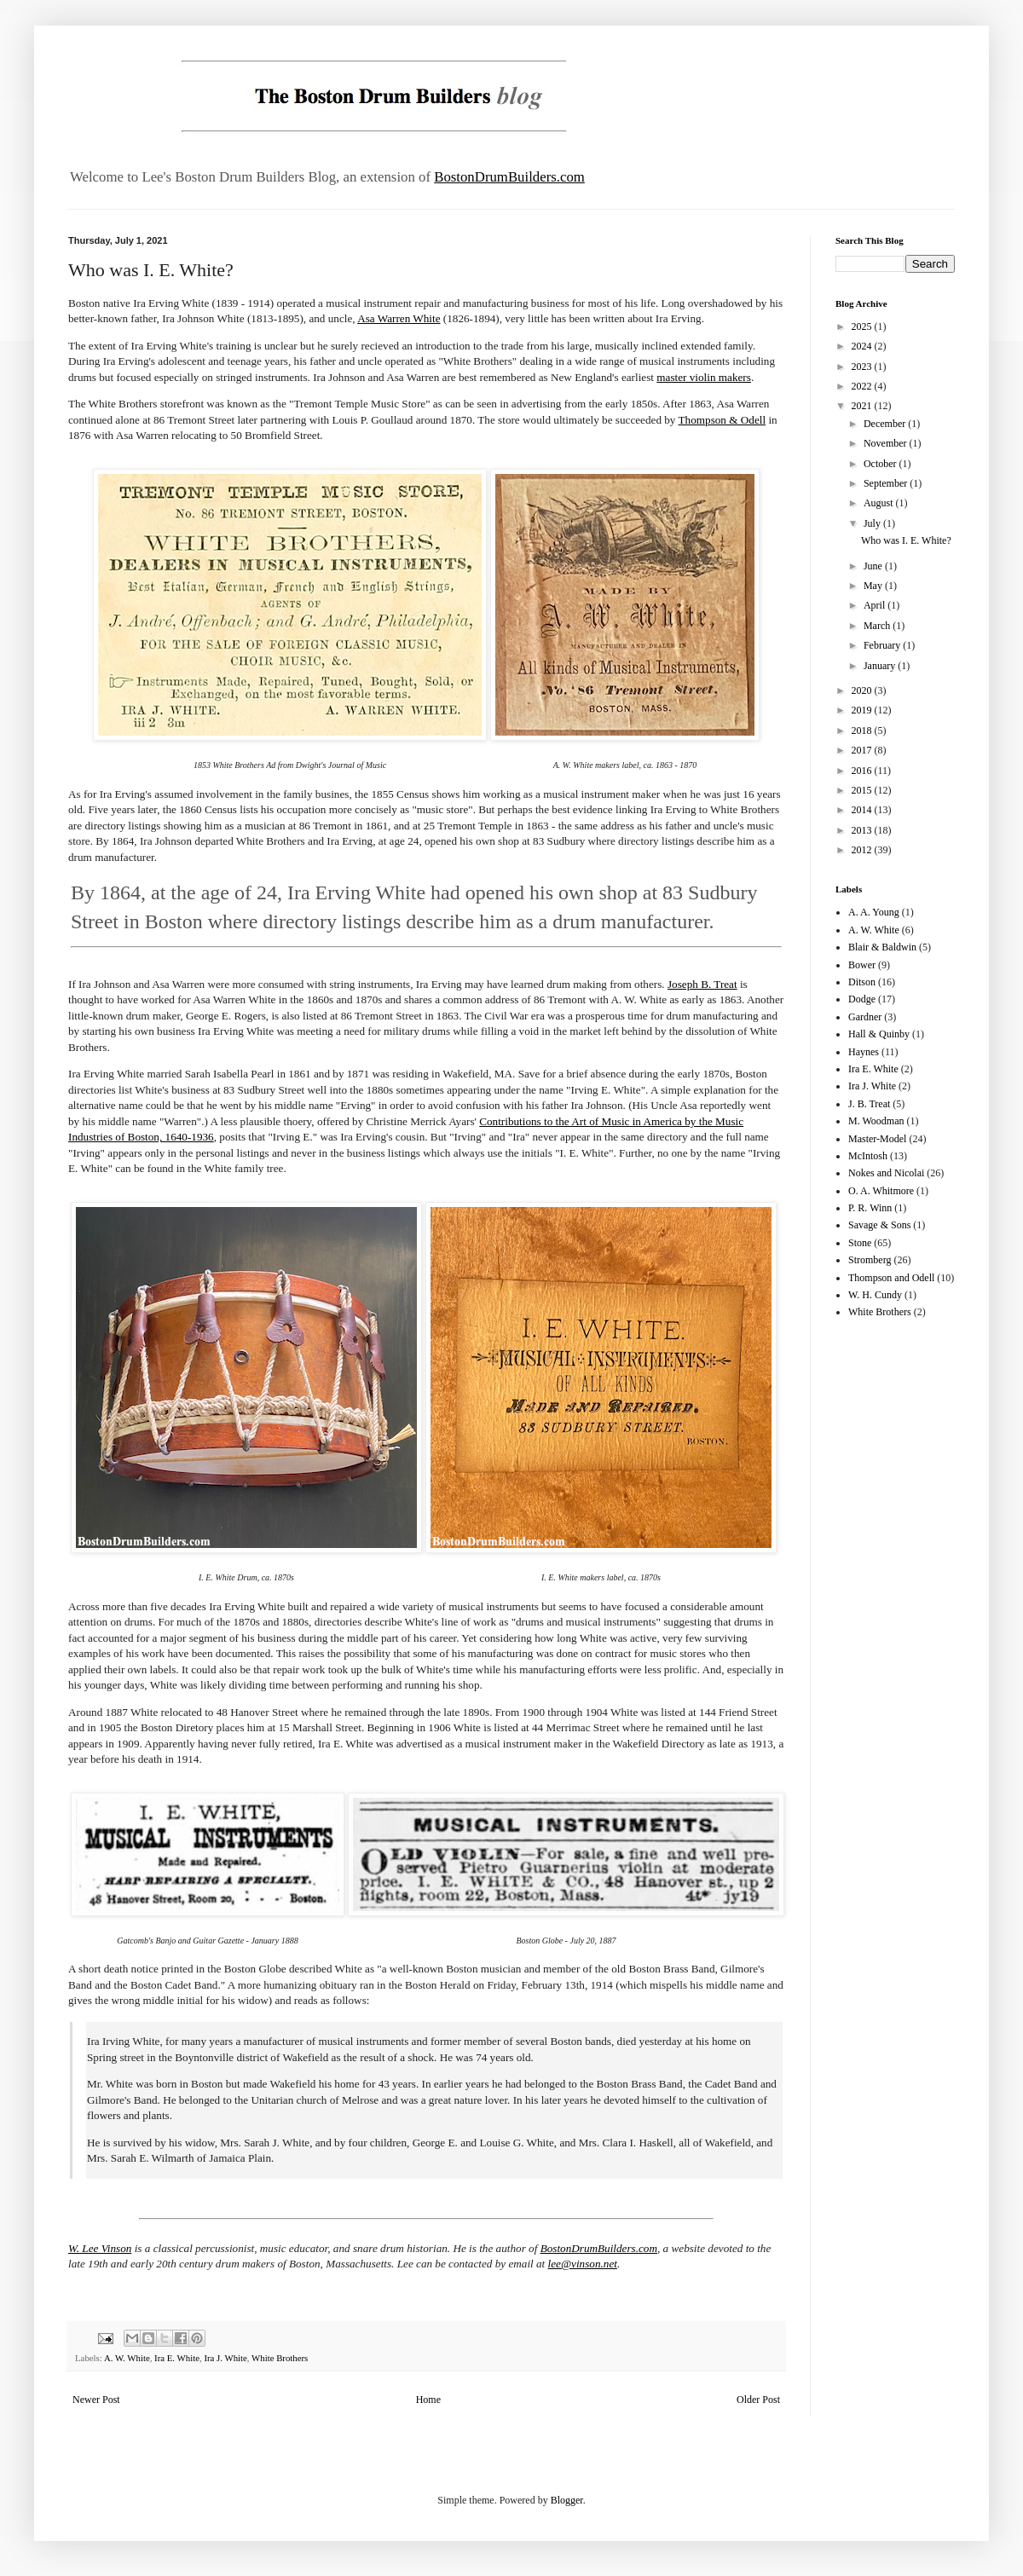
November (887, 443)
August (880, 503)
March (878, 626)
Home (428, 2400)
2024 (863, 346)
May (874, 586)
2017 (863, 750)
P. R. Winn (870, 1208)
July (873, 523)
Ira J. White (225, 2358)
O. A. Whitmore (881, 1191)
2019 (863, 710)
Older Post (758, 2400)
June (874, 566)
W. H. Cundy (875, 1295)
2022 (863, 386)
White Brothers (279, 2358)
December (886, 424)
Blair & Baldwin (882, 947)
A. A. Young (873, 912)
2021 (863, 406)
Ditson (862, 982)
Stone (859, 1243)
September (887, 483)
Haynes (863, 1052)
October (881, 464)
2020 (863, 690)
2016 (863, 771)
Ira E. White (176, 2358)
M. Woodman (876, 1121)
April (875, 605)
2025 (863, 326)
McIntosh (867, 1156)
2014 (863, 810)
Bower (862, 965)
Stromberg (869, 1260)
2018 (863, 730)
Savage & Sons (879, 1225)
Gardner (864, 1017)
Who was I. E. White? (906, 540)
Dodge (862, 999)
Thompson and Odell (891, 1278)
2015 (863, 790)
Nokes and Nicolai (886, 1173)
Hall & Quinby (879, 1034)
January (881, 666)
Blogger (567, 2500)
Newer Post (96, 2400)
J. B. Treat (869, 1104)
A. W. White (127, 2358)
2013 (863, 830)
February (883, 645)
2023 (863, 367)
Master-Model (877, 1139)
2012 (863, 850)
